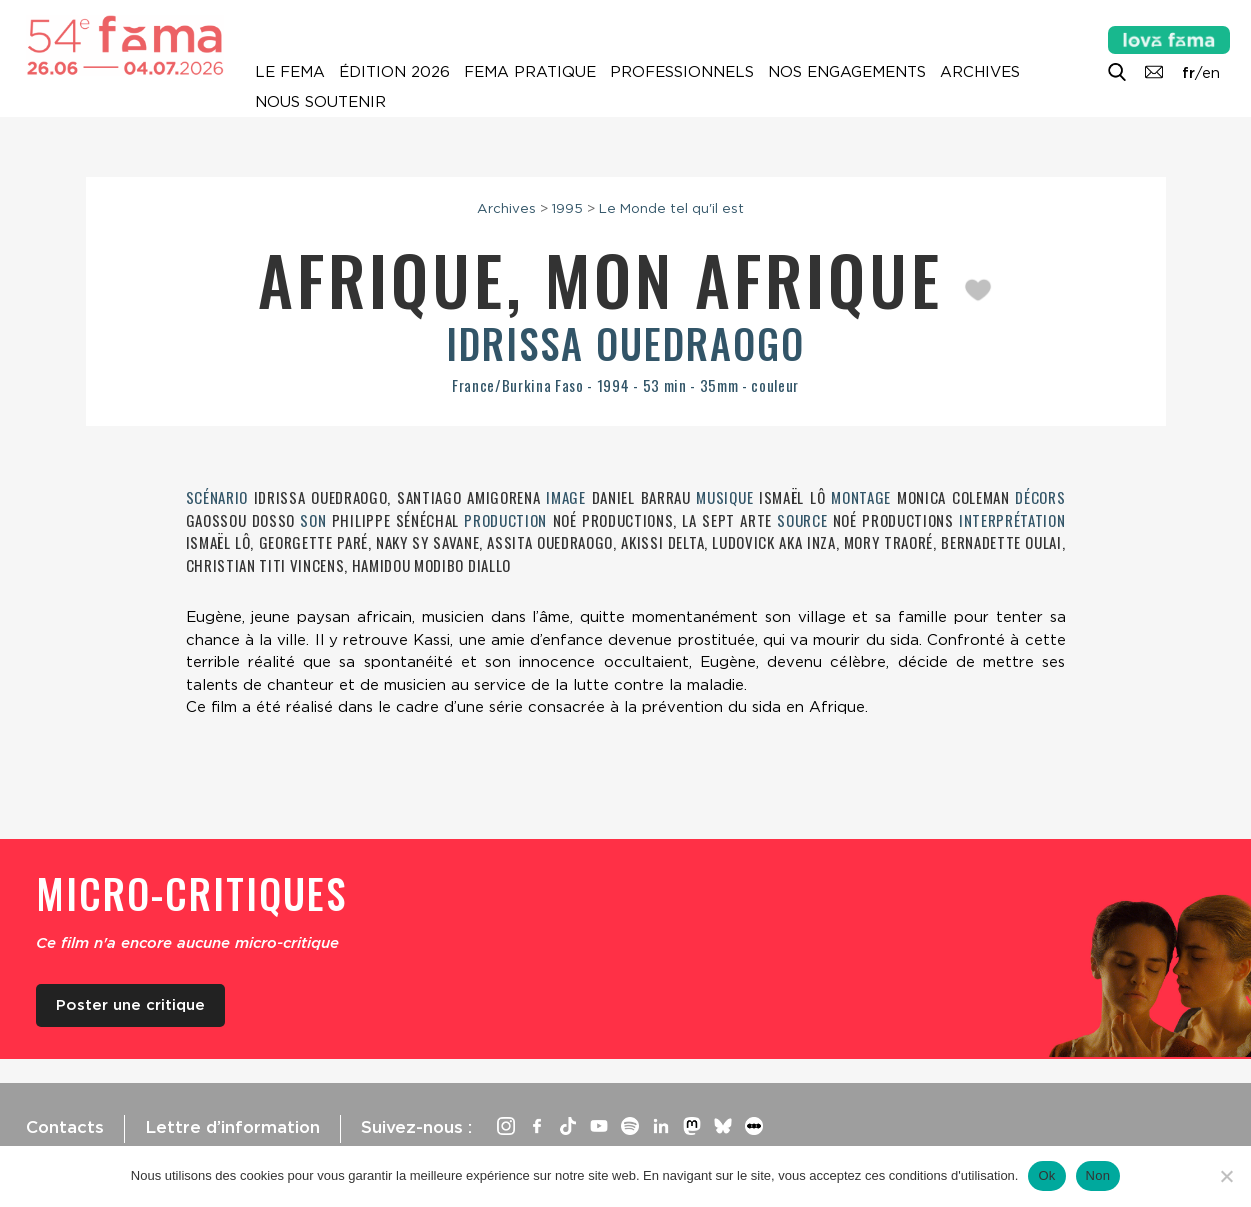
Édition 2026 (394, 72)
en (1211, 73)
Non (1098, 1175)
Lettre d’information (232, 1127)
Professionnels (682, 72)
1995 (567, 208)
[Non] (1226, 1176)
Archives (980, 72)
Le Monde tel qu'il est (671, 208)
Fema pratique (530, 72)
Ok (1046, 1175)
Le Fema (290, 72)
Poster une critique (130, 1005)
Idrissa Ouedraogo (625, 343)
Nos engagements (847, 72)
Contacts (65, 1127)
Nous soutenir (320, 102)
